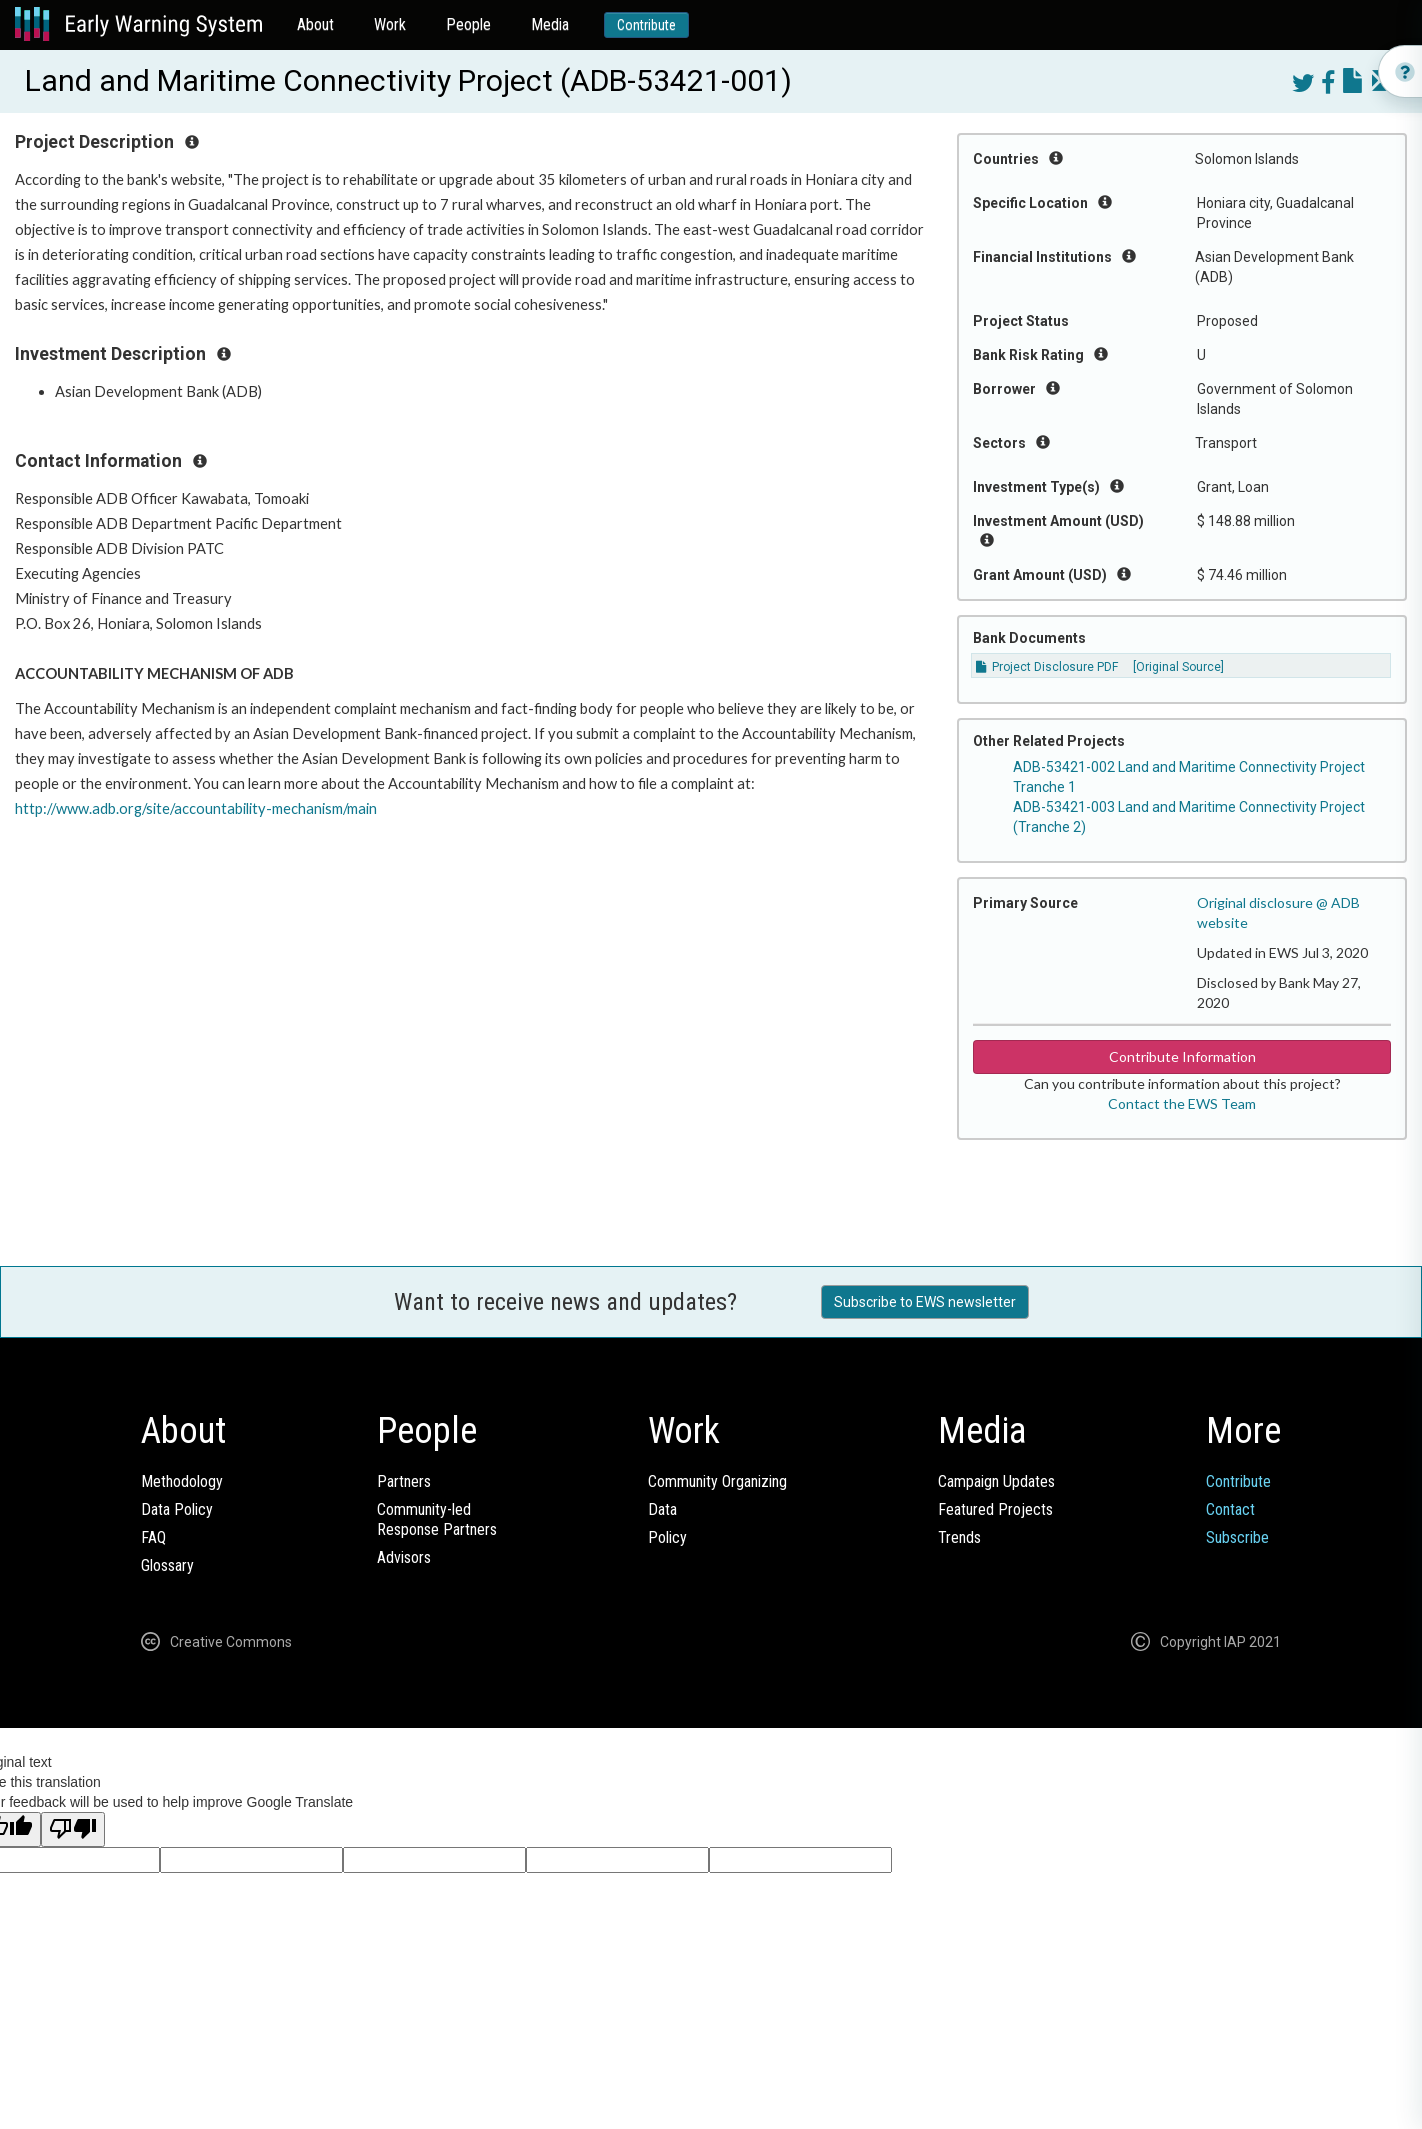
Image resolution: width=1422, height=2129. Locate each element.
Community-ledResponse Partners (437, 1519)
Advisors (404, 1557)
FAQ (153, 1537)
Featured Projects (995, 1509)
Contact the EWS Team (1182, 1103)
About (315, 24)
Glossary (167, 1565)
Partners (404, 1481)
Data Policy (177, 1509)
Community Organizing (717, 1481)
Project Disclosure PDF (1047, 667)
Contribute (646, 25)
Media (550, 24)
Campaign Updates (996, 1481)
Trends (959, 1537)
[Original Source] (1178, 667)
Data (662, 1509)
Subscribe (1237, 1537)
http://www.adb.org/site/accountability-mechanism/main (196, 808)
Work (390, 24)
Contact (1230, 1509)
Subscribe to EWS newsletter (925, 1302)
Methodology (182, 1481)
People (468, 24)
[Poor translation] (73, 1829)
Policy (667, 1537)
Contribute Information (1182, 1056)
